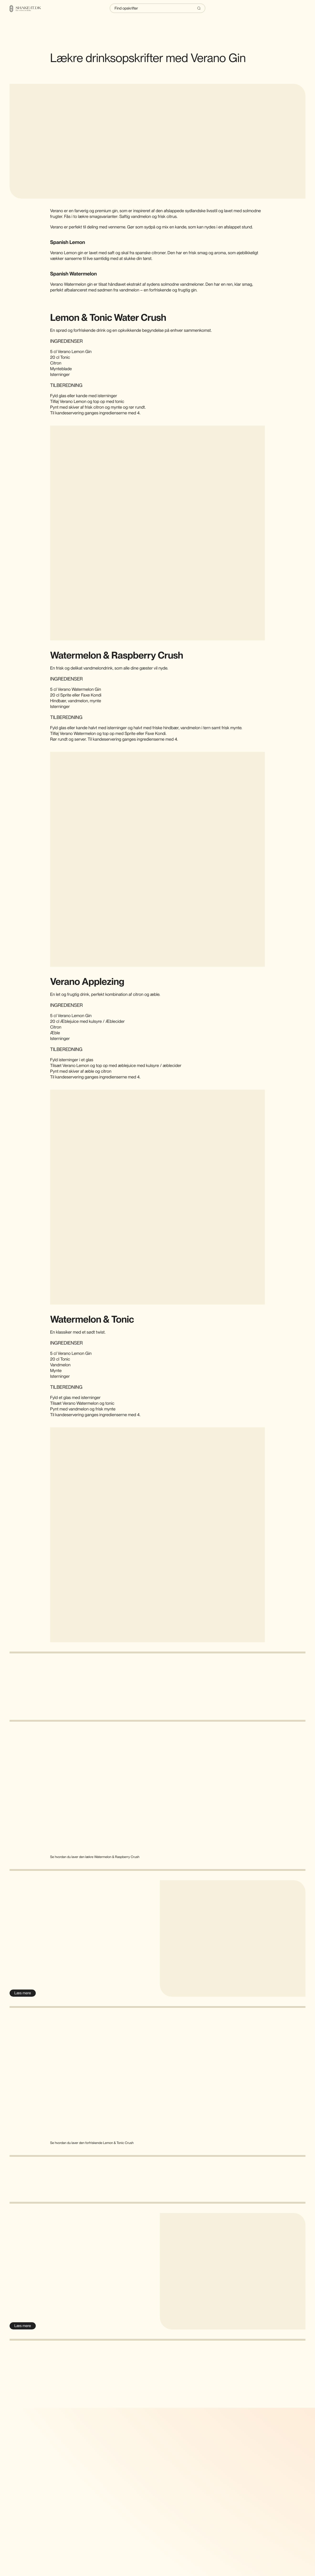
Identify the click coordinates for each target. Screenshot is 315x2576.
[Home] (28, 8)
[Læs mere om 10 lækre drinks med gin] (23, 1993)
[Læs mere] (23, 2325)
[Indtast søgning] (157, 8)
